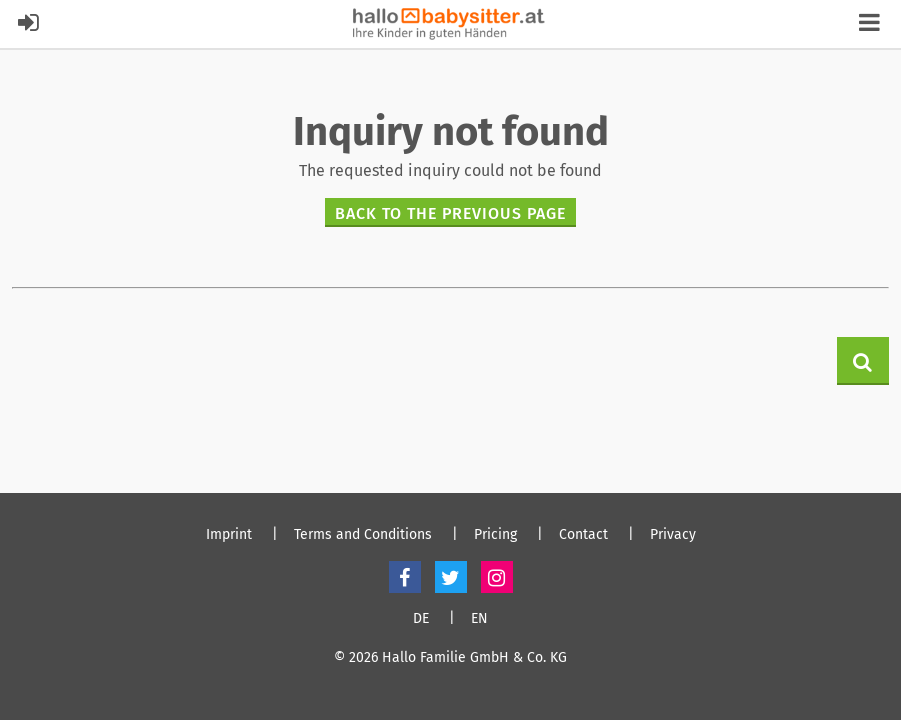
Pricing (495, 535)
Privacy (673, 535)
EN (479, 619)
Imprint (229, 535)
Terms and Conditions (363, 535)
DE (421, 619)
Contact (583, 535)
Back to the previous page (450, 213)
